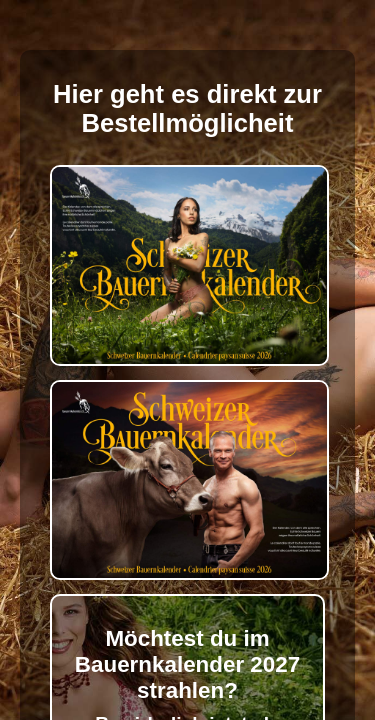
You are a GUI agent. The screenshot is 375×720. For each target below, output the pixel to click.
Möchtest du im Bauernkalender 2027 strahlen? (187, 664)
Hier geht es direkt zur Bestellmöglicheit (187, 108)
